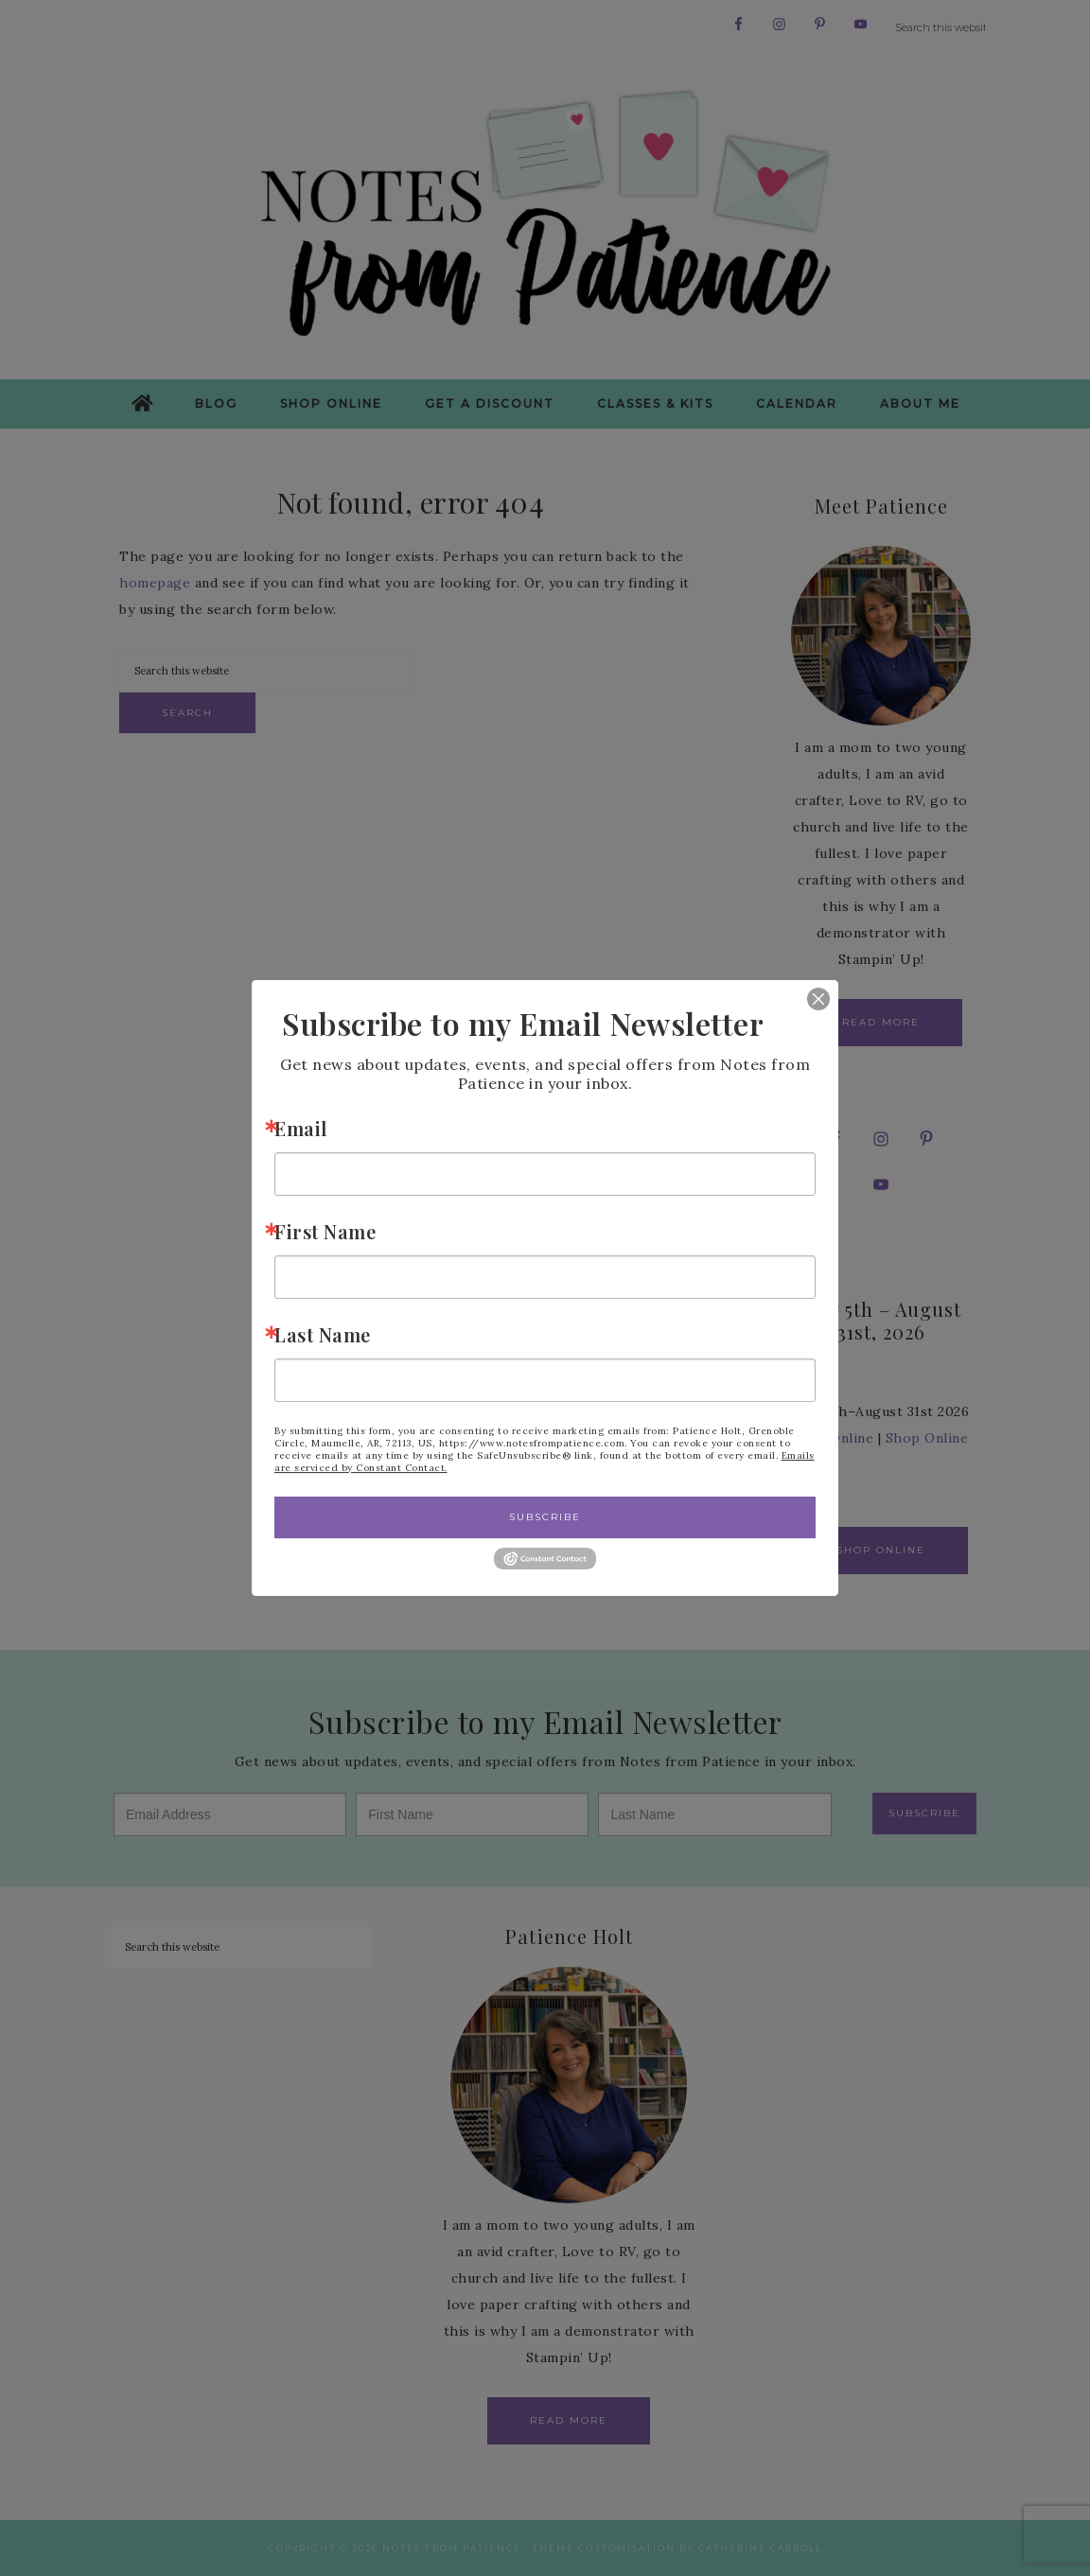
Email (300, 1128)
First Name (325, 1231)
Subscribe (545, 1517)
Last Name (322, 1334)
